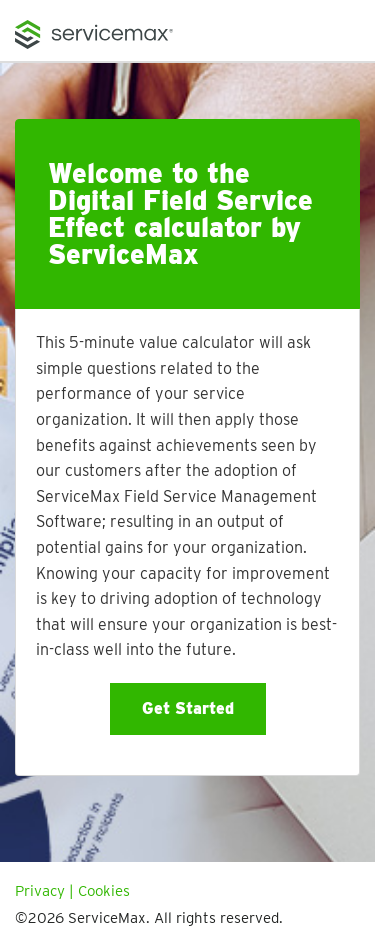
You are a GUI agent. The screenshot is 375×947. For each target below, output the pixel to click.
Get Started (188, 708)
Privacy (40, 891)
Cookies (104, 891)
